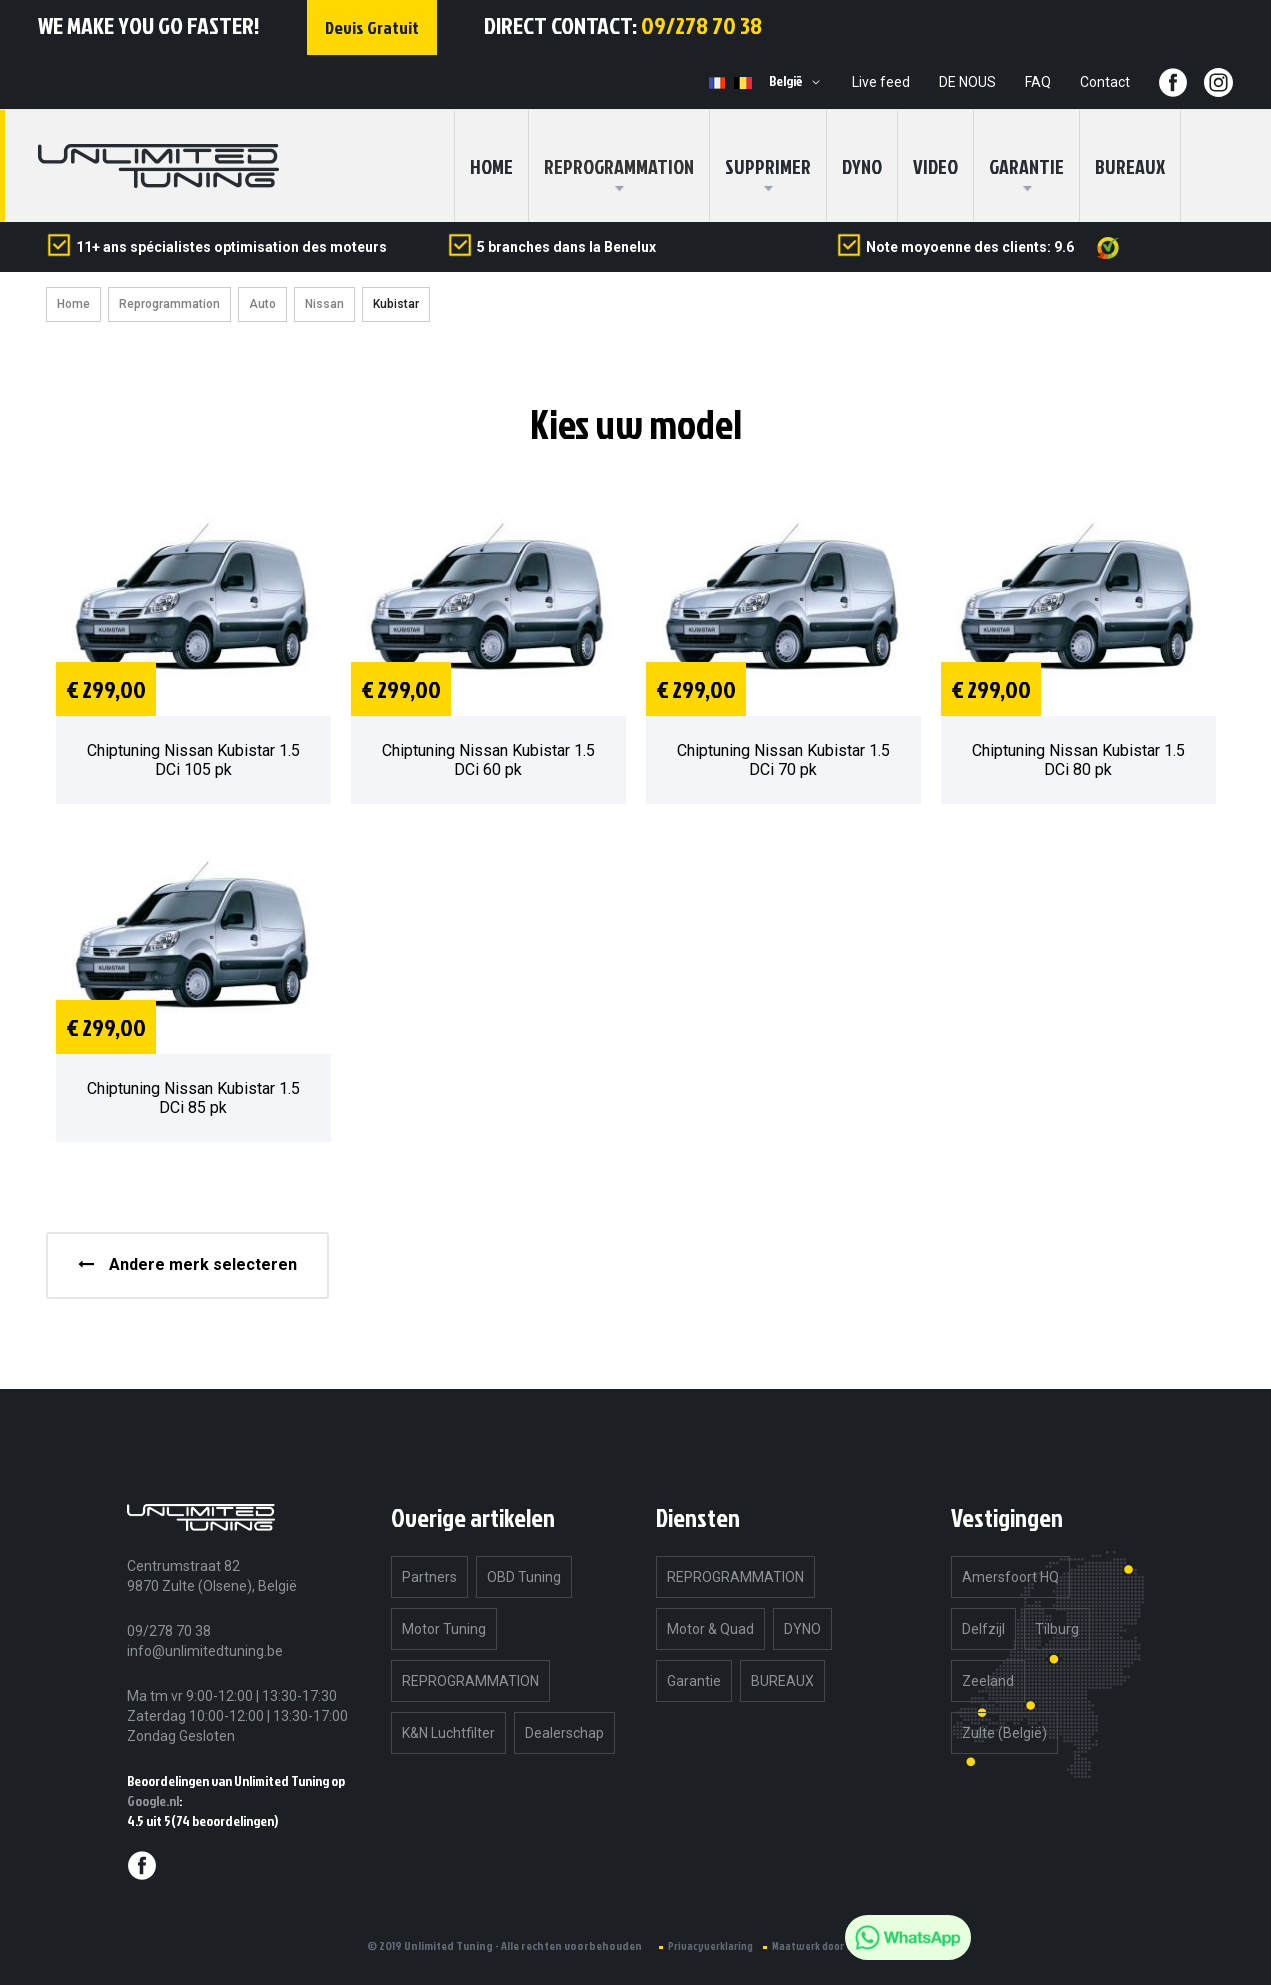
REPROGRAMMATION (470, 1681)
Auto (262, 304)
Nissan (324, 304)
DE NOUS (967, 82)
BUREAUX (1130, 166)
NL (743, 83)
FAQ (1038, 82)
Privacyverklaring (710, 1946)
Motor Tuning (444, 1629)
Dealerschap (564, 1733)
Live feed (881, 82)
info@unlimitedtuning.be (205, 1651)
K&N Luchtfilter (448, 1733)
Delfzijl (983, 1629)
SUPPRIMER (768, 166)
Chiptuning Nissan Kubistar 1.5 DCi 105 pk (193, 760)
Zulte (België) (1004, 1733)
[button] (798, 82)
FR (718, 83)
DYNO (862, 166)
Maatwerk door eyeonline (833, 1946)
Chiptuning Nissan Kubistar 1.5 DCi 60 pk (488, 760)
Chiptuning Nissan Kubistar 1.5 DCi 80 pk (1078, 760)
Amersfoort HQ (1010, 1577)
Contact (1105, 82)
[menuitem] (619, 166)
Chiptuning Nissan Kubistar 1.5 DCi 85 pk (193, 1098)
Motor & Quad (710, 1629)
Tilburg (1057, 1629)
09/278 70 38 (701, 25)
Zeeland (988, 1681)
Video (935, 166)
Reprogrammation (169, 304)
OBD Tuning (524, 1577)
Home (73, 304)
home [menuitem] (491, 166)
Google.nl (153, 1800)
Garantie (1026, 166)
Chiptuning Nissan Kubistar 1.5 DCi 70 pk (783, 760)
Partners (429, 1577)
